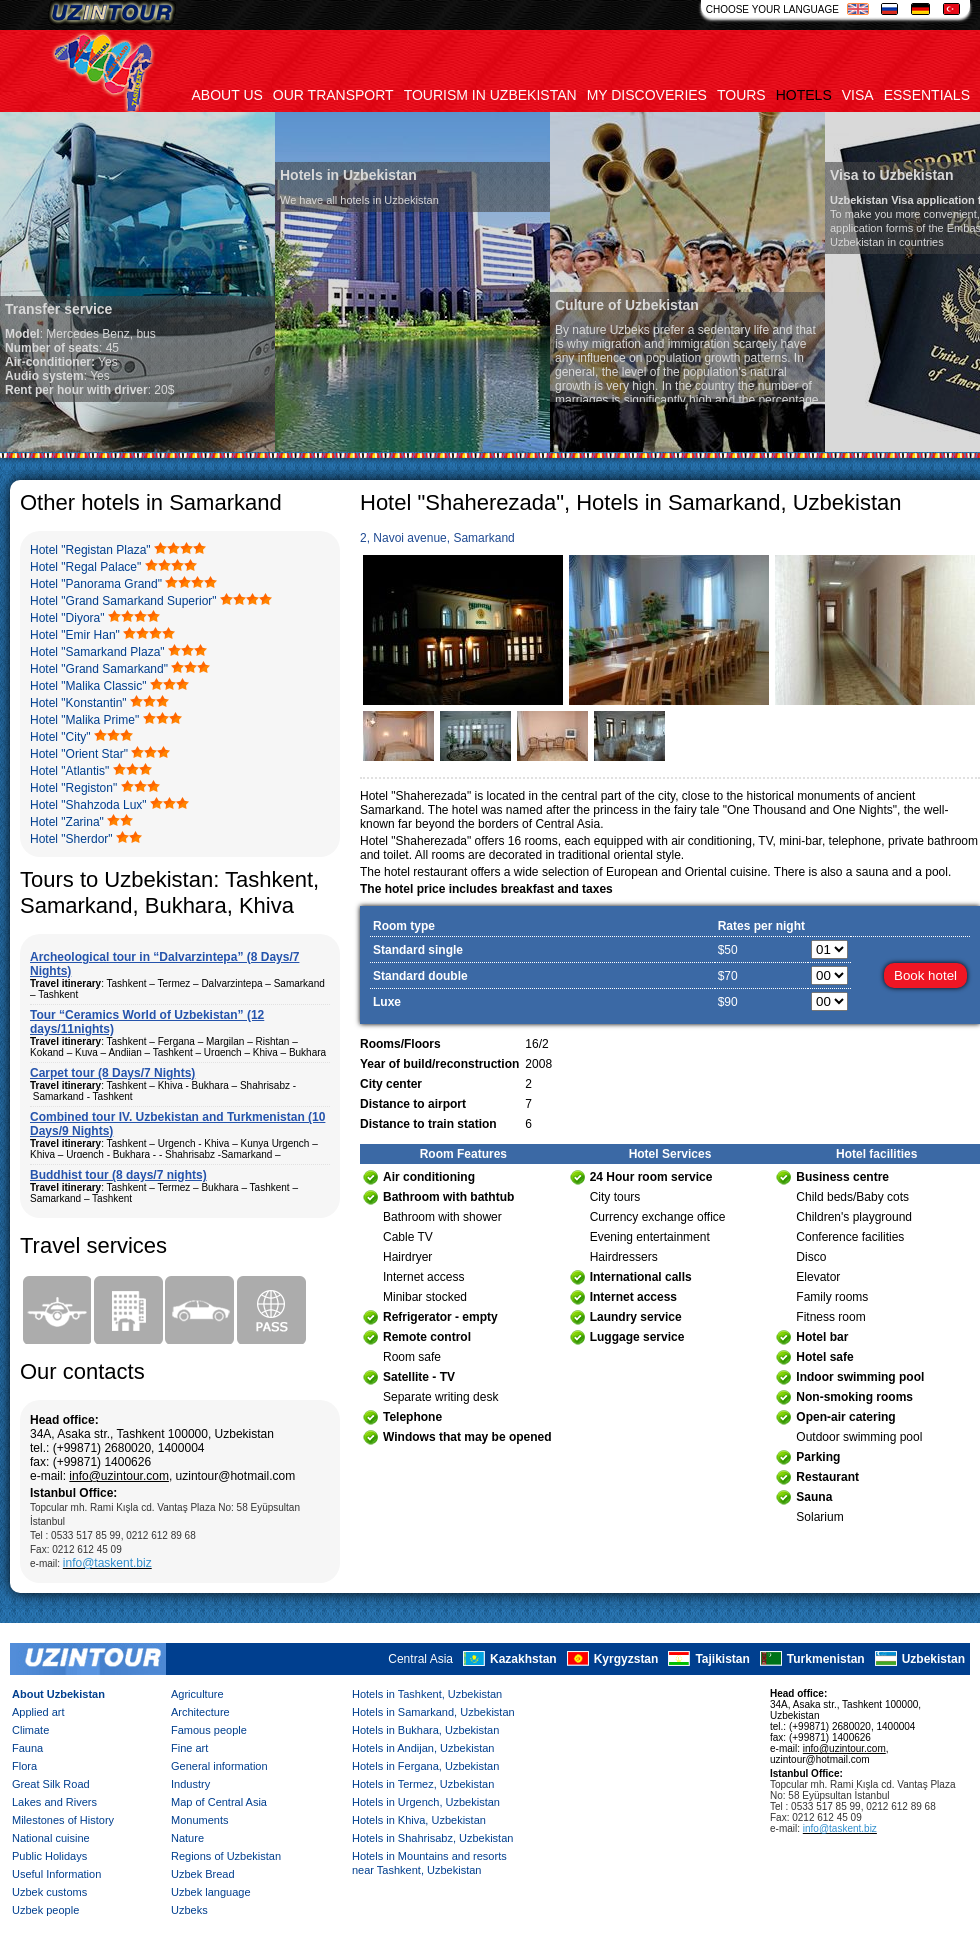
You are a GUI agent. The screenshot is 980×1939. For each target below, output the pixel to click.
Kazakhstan (523, 1659)
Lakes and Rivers (54, 1802)
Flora (24, 1766)
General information (219, 1766)
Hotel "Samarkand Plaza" (97, 652)
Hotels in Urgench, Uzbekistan (426, 1802)
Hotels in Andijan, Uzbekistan (423, 1748)
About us (227, 95)
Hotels (804, 95)
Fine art (189, 1748)
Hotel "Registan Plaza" (90, 550)
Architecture (200, 1712)
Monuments (199, 1820)
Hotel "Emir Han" (75, 635)
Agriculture (197, 1694)
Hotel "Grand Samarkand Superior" (123, 601)
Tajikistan (722, 1659)
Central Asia (420, 1659)
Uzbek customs (49, 1892)
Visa (858, 95)
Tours (741, 95)
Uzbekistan (933, 1659)
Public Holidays (49, 1856)
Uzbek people (45, 1910)
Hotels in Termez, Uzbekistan (423, 1784)
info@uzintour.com (119, 1476)
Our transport (333, 95)
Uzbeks (189, 1910)
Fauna (27, 1748)
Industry (190, 1784)
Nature (187, 1838)
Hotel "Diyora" (67, 618)
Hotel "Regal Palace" (85, 567)
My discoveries (647, 95)
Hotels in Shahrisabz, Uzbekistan (432, 1838)
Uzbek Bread (203, 1874)
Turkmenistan (826, 1659)
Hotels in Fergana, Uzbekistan (425, 1766)
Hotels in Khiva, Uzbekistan (419, 1820)
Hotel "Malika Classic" (88, 686)
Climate (30, 1730)
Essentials (927, 95)
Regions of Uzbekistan (226, 1856)
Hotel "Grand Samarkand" (99, 669)
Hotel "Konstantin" (78, 703)
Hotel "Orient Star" (79, 754)
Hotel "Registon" (73, 788)
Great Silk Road (51, 1784)
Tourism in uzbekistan (490, 95)
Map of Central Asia (219, 1802)
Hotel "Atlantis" (69, 771)
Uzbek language (211, 1892)
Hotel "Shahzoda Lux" (88, 805)
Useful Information (56, 1874)
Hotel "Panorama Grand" (96, 584)
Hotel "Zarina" (67, 822)
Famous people (209, 1730)
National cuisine (51, 1838)
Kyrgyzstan (626, 1659)
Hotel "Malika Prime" (84, 720)
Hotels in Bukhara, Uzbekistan (425, 1730)
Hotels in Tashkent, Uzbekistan (427, 1694)
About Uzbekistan (58, 1694)
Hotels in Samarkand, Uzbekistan (433, 1712)
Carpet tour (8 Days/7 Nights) (112, 1073)
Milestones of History (63, 1820)
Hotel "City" (60, 737)
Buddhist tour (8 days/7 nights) (118, 1175)
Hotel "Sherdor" (71, 839)
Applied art (38, 1712)
